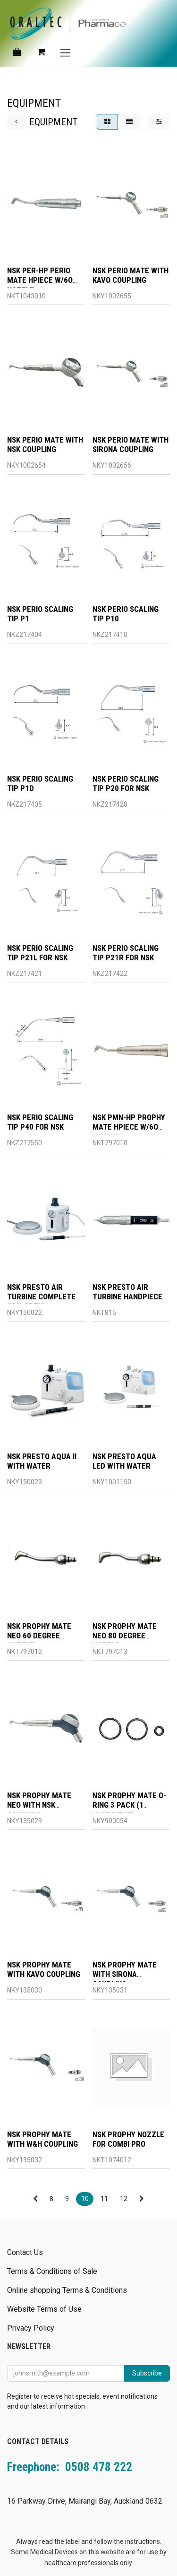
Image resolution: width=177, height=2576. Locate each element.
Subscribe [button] (147, 2373)
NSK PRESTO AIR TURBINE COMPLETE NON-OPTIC (41, 1296)
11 (104, 2198)
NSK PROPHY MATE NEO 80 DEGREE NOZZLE (125, 1635)
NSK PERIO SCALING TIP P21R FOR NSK (126, 953)
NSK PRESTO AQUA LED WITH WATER (124, 1461)
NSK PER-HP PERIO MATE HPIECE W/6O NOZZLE (40, 280)
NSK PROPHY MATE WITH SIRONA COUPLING (125, 1974)
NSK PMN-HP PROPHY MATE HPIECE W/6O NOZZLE (129, 1127)
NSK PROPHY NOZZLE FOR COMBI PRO (128, 2139)
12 (123, 2198)
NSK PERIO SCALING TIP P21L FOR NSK (40, 953)
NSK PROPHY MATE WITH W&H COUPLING (42, 2139)
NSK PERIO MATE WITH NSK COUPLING (45, 444)
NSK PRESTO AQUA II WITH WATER (41, 1461)
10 (85, 2198)
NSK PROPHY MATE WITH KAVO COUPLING (43, 1969)
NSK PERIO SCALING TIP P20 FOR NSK (126, 783)
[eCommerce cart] (41, 52)
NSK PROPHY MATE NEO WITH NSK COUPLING (39, 1805)
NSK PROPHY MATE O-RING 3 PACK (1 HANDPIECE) (129, 1805)
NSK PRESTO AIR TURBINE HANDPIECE (127, 1291)
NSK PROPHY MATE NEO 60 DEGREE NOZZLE (39, 1635)
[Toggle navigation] (65, 52)
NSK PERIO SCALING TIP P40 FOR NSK (40, 1122)
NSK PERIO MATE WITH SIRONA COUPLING (131, 444)
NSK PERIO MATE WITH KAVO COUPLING (131, 275)
